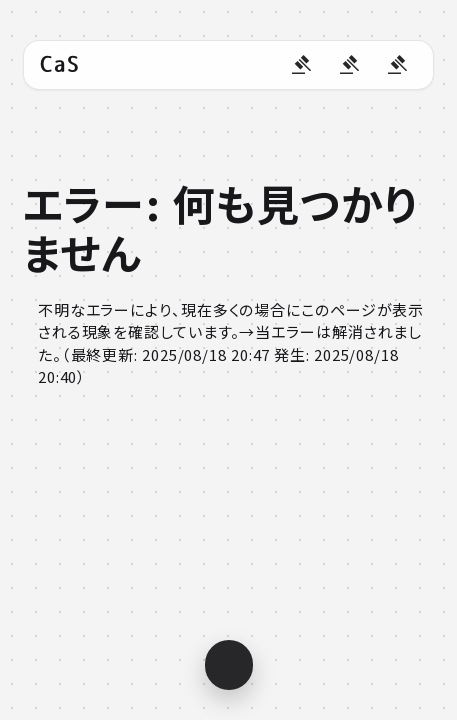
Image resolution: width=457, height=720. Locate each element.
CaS (60, 65)
